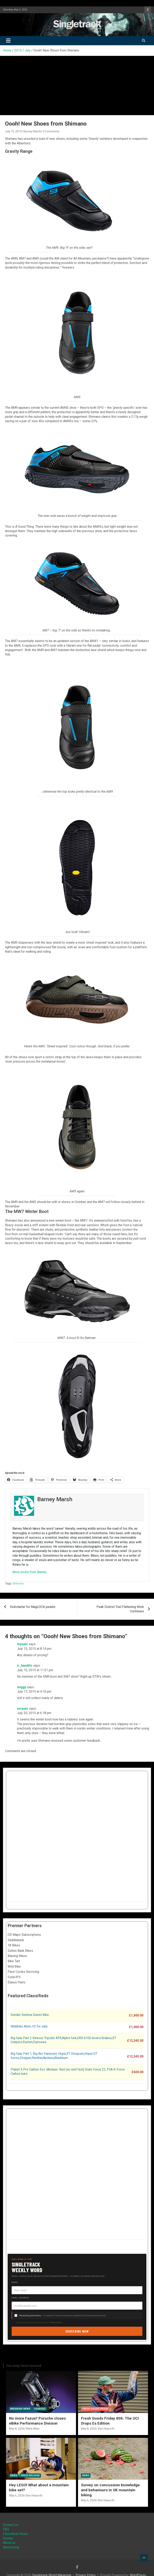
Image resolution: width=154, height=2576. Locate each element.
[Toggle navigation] (8, 40)
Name (15, 2282)
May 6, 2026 (16, 2495)
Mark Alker (33, 2428)
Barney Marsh (32, 131)
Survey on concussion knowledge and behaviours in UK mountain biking (110, 2490)
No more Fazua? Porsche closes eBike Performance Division (37, 2421)
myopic (22, 1644)
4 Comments (51, 131)
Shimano (18, 1583)
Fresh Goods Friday (95, 2408)
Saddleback (16, 1940)
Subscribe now (77, 2331)
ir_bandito (24, 1665)
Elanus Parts (16, 1982)
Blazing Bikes (17, 1956)
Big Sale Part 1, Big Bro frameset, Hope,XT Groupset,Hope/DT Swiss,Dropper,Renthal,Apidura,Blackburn (54, 2056)
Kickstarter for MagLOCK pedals (32, 1607)
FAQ (6, 2529)
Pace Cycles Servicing (23, 1972)
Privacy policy (55, 2322)
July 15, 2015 (13, 131)
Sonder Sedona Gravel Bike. (30, 2015)
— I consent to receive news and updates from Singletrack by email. (62, 2315)
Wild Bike (14, 1966)
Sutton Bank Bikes (20, 1951)
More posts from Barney (29, 1572)
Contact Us (10, 2525)
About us (9, 2543)
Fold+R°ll (14, 1977)
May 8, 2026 (16, 2428)
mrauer (22, 1708)
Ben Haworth (106, 2428)
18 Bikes (14, 1945)
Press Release (30, 2475)
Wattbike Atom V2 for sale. (29, 2026)
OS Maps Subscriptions (24, 1935)
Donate (8, 2538)
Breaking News (20, 2408)
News (13, 2475)
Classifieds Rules (15, 2534)
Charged (40, 2408)
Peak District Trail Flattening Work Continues (120, 1609)
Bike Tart (14, 1961)
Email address (20, 2297)
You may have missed (23, 2366)
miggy (21, 1687)
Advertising (11, 2547)
